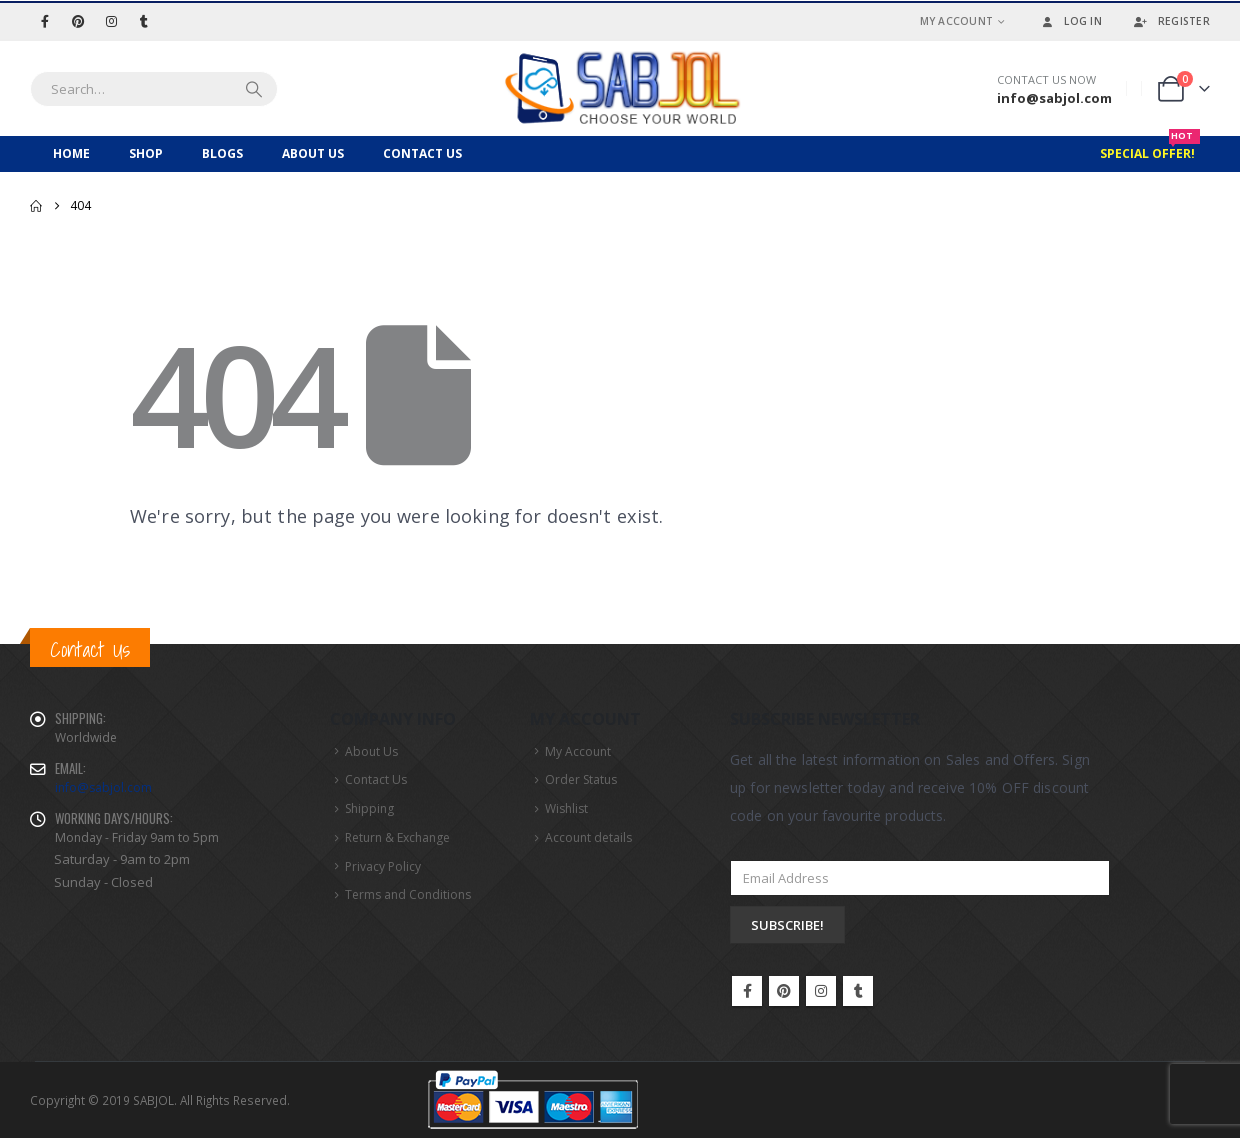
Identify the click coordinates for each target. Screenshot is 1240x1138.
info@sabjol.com (103, 787)
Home (71, 153)
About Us (313, 153)
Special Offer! (1150, 149)
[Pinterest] (78, 21)
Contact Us (422, 153)
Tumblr (858, 991)
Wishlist (566, 808)
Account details (588, 837)
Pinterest (784, 991)
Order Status (581, 779)
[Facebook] (45, 21)
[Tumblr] (144, 21)
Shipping (369, 808)
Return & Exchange (397, 837)
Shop (146, 153)
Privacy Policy (383, 866)
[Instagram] (111, 21)
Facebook (747, 991)
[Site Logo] (620, 88)
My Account (957, 21)
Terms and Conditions (408, 894)
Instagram (821, 991)
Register (1171, 21)
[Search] (254, 89)
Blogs (222, 153)
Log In (1070, 21)
